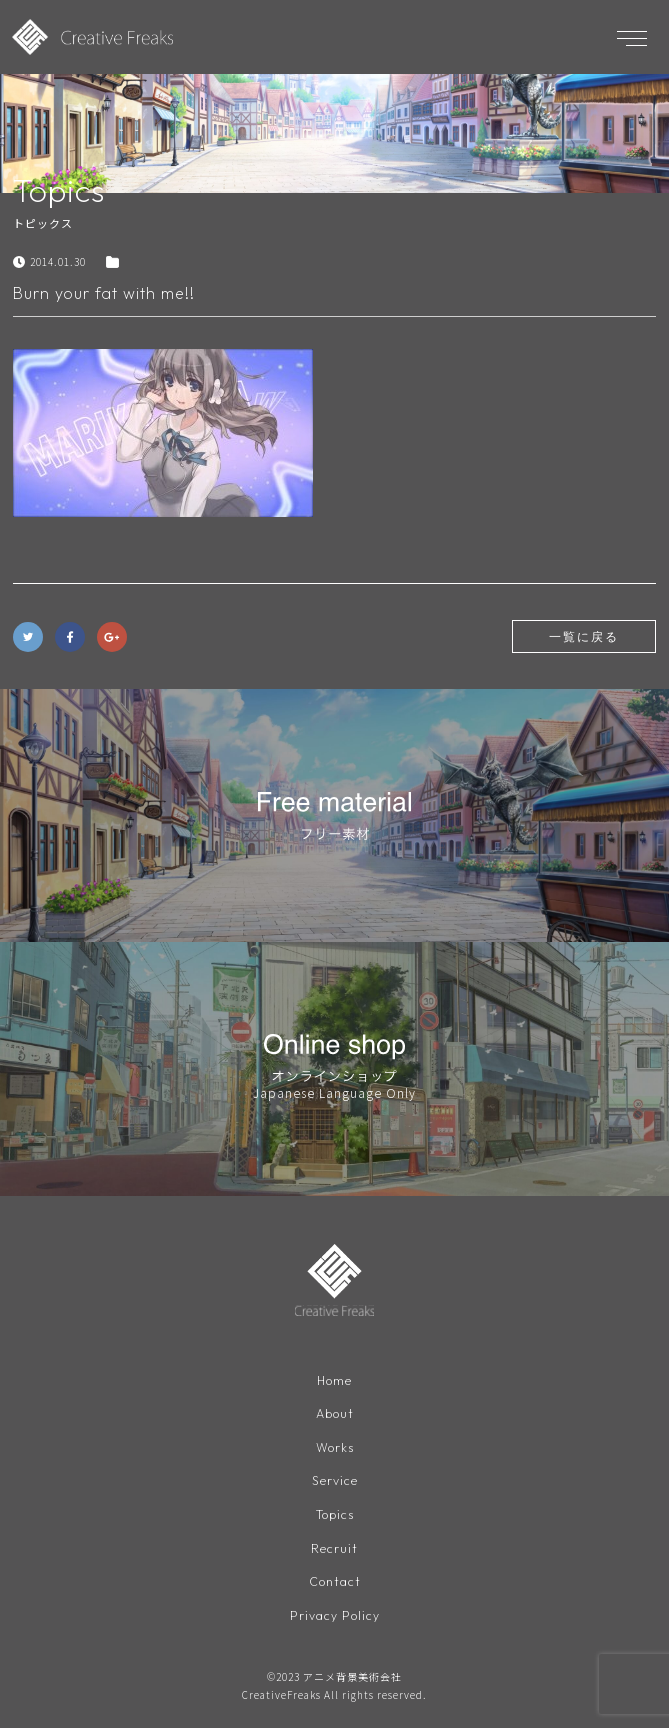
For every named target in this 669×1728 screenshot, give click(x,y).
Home (334, 1380)
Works (335, 1447)
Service (335, 1480)
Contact (335, 1581)
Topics (335, 1514)
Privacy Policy (335, 1615)
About (335, 1413)
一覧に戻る (584, 636)
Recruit (334, 1548)
